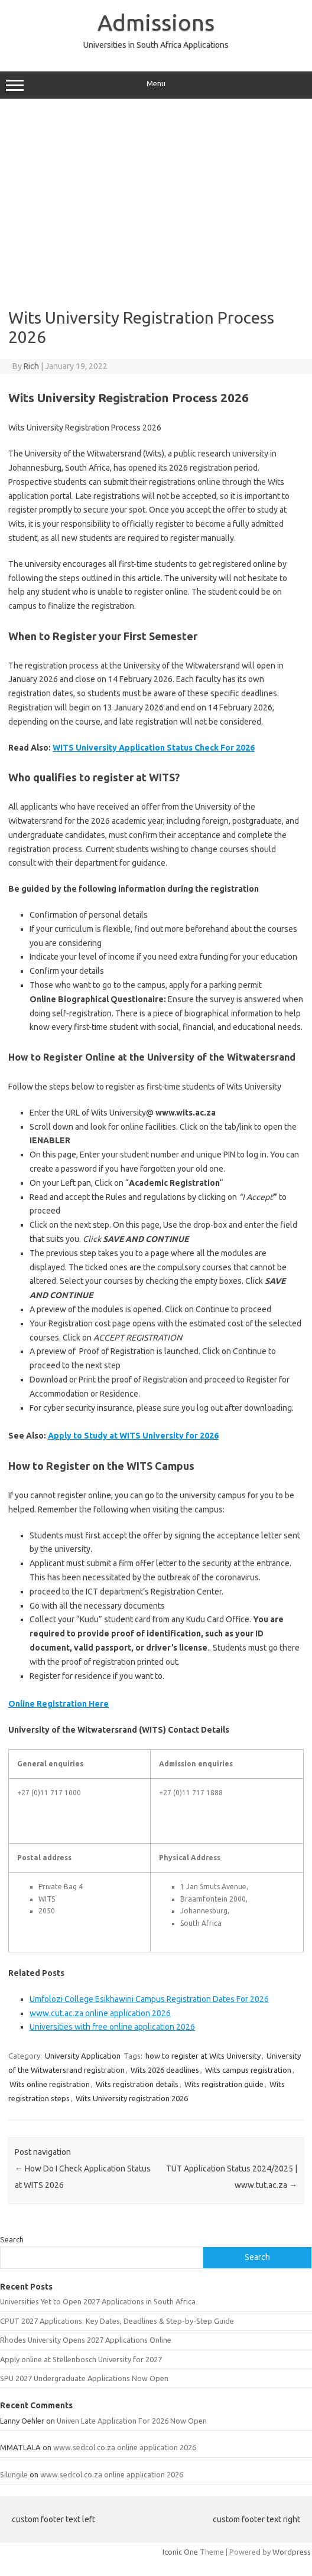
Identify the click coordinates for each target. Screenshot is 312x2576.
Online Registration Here (58, 1703)
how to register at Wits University (203, 2056)
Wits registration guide (224, 2084)
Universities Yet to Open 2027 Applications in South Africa (98, 2301)
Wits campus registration (248, 2070)
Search (12, 2239)
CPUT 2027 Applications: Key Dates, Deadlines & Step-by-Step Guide (117, 2321)
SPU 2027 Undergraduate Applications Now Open (84, 2378)
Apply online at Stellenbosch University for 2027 (81, 2359)
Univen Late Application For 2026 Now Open (132, 2421)
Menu (156, 85)
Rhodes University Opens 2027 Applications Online (85, 2340)
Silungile (14, 2474)
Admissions (156, 22)
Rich (31, 366)
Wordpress (291, 2552)
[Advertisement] (156, 199)
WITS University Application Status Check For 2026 (154, 747)
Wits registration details (137, 2084)
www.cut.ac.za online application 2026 (100, 2013)
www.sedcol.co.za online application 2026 (124, 2447)
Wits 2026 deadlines (165, 2070)
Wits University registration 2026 (132, 2098)
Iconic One (180, 2552)
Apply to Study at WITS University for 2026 (133, 1435)
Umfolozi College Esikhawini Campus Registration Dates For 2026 (149, 1999)
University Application (83, 2056)
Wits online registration (49, 2084)
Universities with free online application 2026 (112, 2027)
